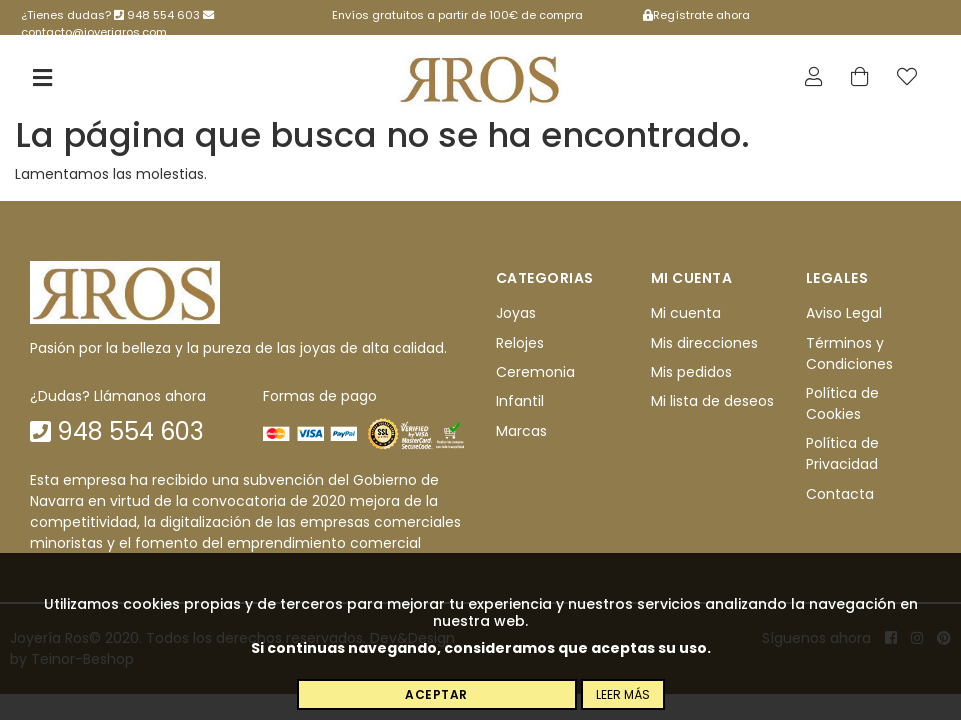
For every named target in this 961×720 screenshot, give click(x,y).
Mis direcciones (704, 343)
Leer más (623, 694)
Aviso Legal (844, 313)
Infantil (520, 401)
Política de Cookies (842, 403)
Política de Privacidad (842, 453)
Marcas (521, 431)
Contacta (840, 494)
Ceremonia (535, 372)
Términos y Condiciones (849, 353)
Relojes (520, 343)
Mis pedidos (691, 372)
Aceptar (436, 694)
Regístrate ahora (696, 15)
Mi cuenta (686, 313)
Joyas (516, 313)
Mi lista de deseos (712, 401)
